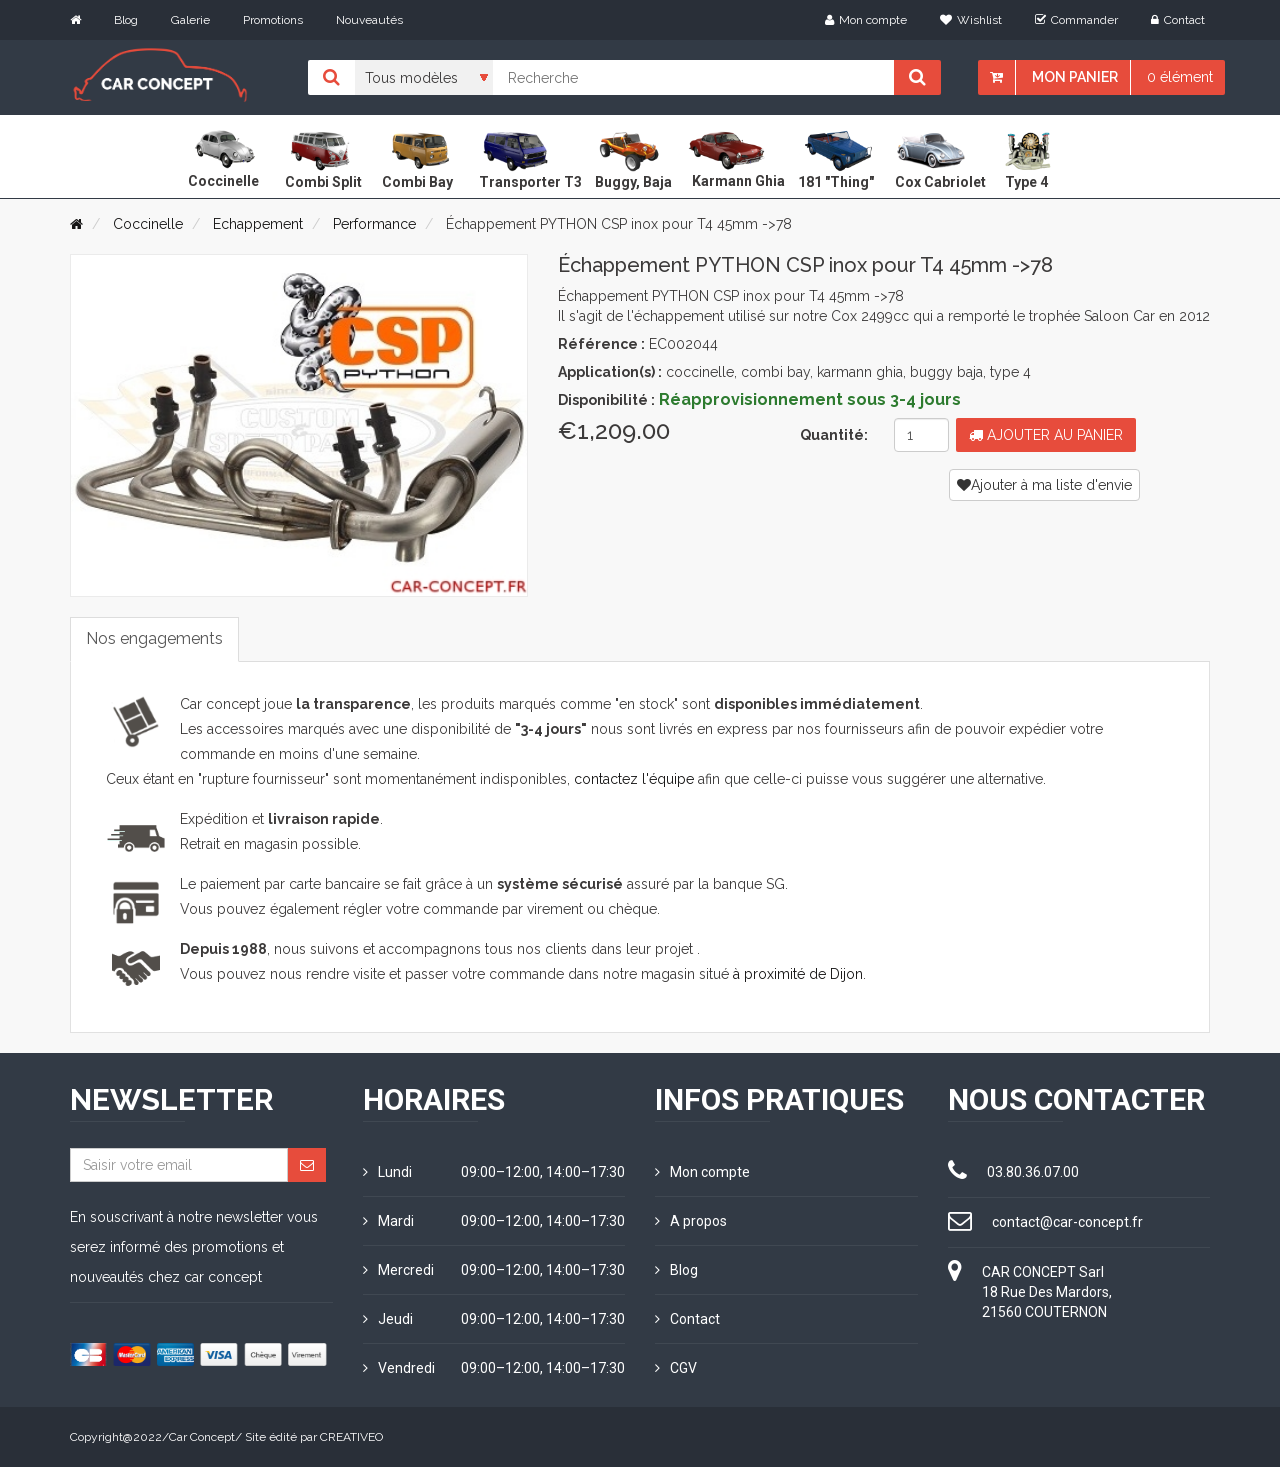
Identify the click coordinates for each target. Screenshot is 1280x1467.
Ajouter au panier (1046, 435)
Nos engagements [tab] (154, 638)
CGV (676, 1368)
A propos (691, 1221)
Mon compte (866, 20)
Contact (1178, 20)
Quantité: (834, 435)
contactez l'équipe (634, 779)
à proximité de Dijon (798, 974)
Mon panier (1075, 77)
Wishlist (971, 20)
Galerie (190, 20)
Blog (126, 20)
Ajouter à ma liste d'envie (1044, 485)
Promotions (273, 20)
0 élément (1180, 77)
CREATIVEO (351, 1437)
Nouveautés (369, 20)
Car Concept (202, 1437)
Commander (1076, 20)
